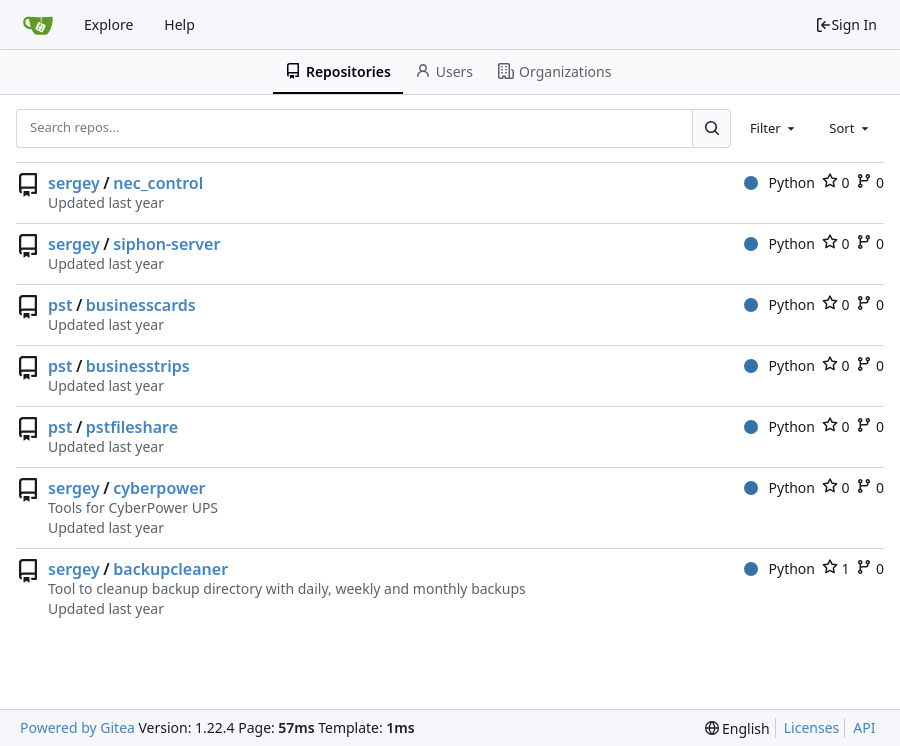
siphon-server (166, 244)
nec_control (158, 183)
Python (779, 182)
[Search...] (711, 128)
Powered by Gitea (77, 727)
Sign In (846, 24)
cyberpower (159, 488)
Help (179, 24)
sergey (74, 183)
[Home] (38, 25)
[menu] (737, 728)
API (864, 727)
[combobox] (774, 128)
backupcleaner (170, 569)
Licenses (812, 727)
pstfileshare (132, 427)
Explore (108, 24)
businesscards (141, 305)
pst (60, 305)
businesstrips (138, 366)
